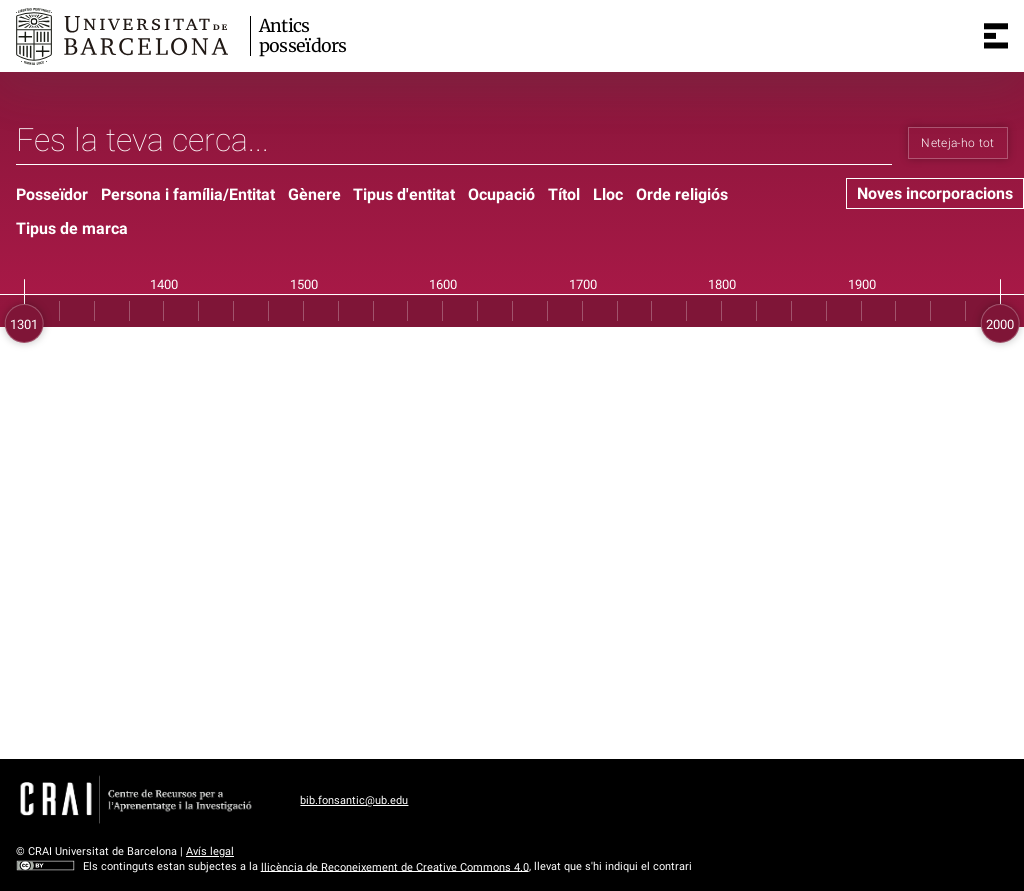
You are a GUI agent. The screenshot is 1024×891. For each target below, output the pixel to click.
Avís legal (210, 851)
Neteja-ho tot (958, 143)
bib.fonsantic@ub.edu (354, 800)
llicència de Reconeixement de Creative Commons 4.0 (395, 866)
